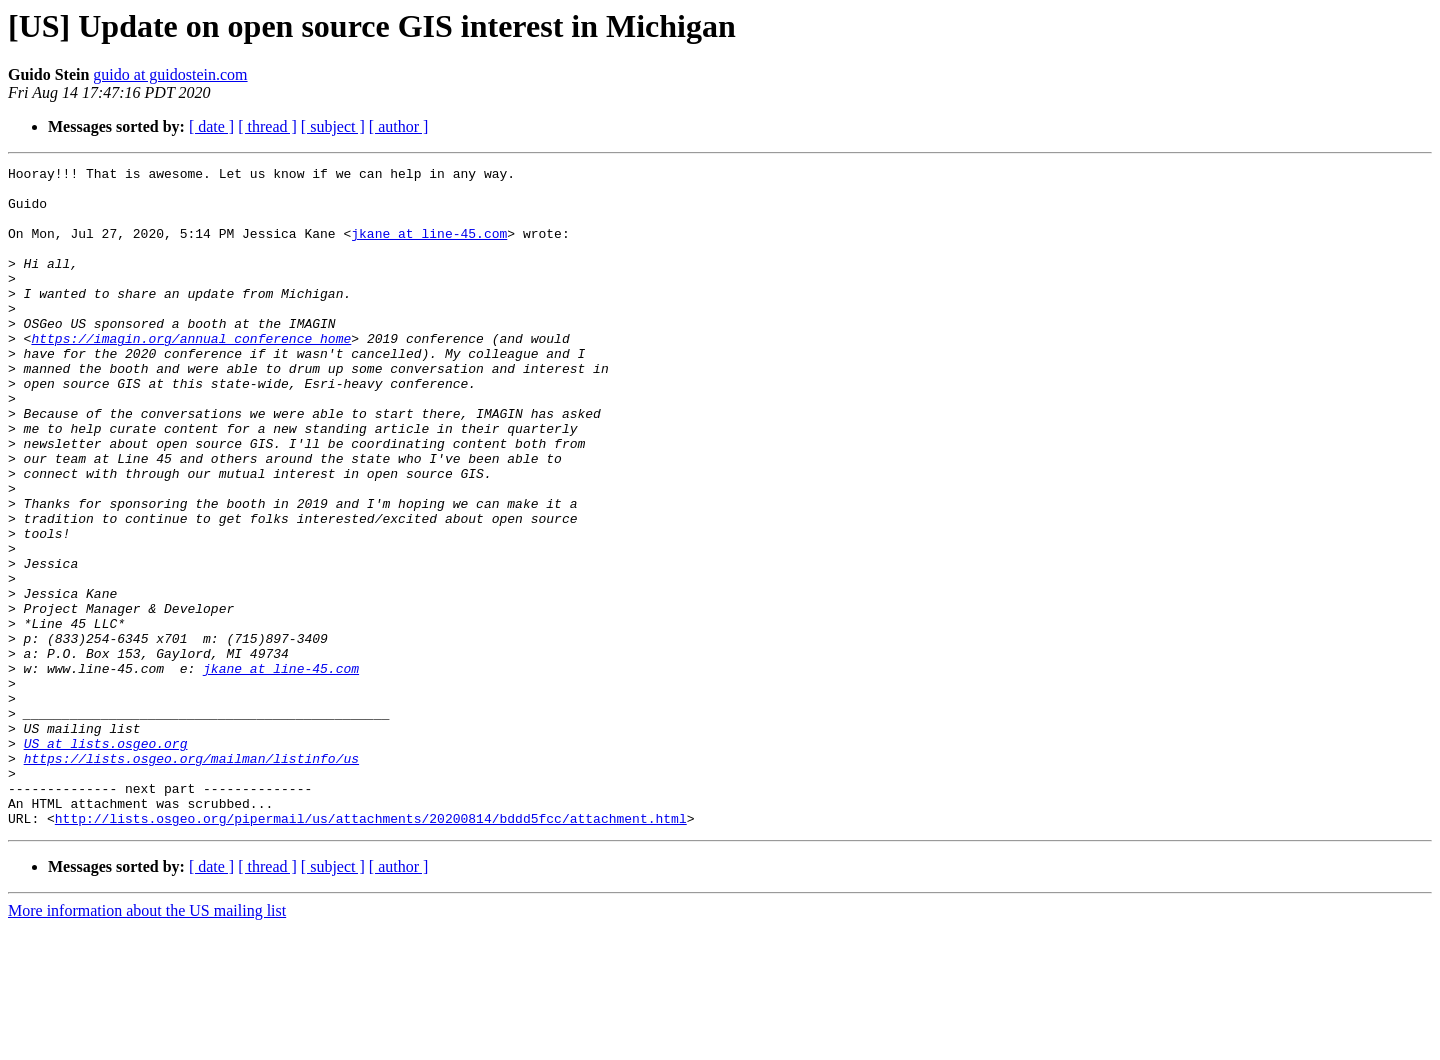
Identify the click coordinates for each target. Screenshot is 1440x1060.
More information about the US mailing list (147, 1042)
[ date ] (211, 126)
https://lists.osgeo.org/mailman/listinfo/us (191, 878)
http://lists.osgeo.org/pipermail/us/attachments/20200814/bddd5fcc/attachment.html (371, 950)
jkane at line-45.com (429, 248)
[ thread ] (267, 126)
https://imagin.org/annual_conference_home (191, 374)
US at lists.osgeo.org (106, 860)
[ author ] (399, 126)
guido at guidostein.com (170, 74)
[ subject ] (333, 126)
